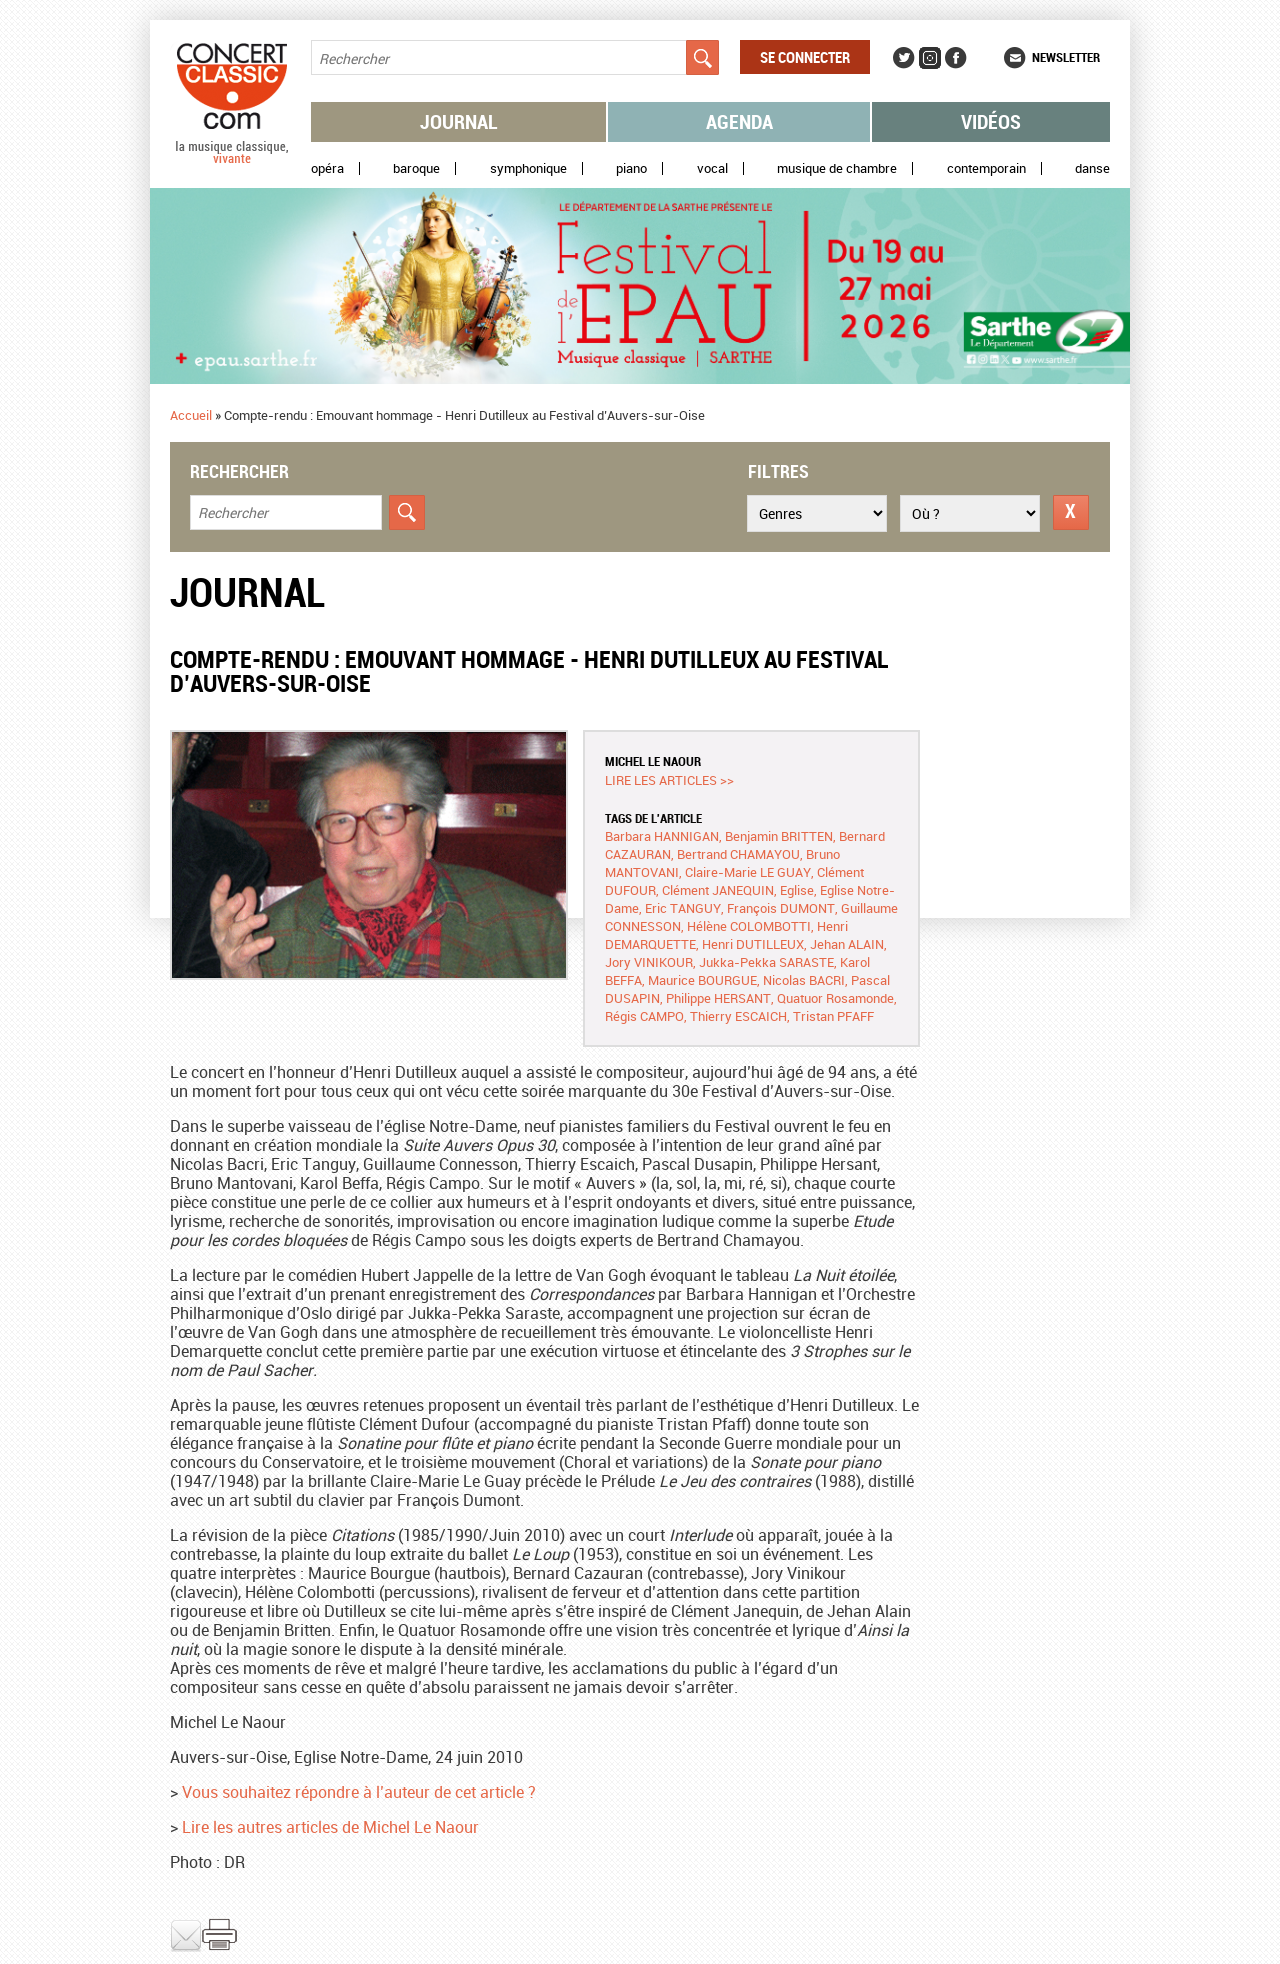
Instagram (930, 58)
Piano (631, 168)
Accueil (191, 415)
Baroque (416, 168)
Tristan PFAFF (833, 1016)
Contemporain (986, 168)
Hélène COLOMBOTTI (749, 926)
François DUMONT (781, 908)
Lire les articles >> (669, 780)
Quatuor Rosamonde (835, 998)
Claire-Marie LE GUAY (748, 872)
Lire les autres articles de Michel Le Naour (330, 1827)
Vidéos (991, 121)
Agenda (739, 121)
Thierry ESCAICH (738, 1016)
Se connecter (805, 57)
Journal (459, 121)
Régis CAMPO (644, 1016)
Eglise (797, 890)
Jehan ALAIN (847, 944)
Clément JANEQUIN (718, 890)
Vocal (712, 168)
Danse (1092, 168)
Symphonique (528, 168)
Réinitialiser (1071, 512)
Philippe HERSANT (718, 998)
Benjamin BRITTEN (779, 836)
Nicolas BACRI (804, 980)
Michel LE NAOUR (653, 761)
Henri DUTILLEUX (753, 944)
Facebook (956, 58)
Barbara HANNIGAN (662, 836)
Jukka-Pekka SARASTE (766, 962)
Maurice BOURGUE (702, 980)
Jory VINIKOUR (649, 962)
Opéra (327, 168)
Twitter (904, 58)
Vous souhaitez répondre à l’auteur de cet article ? (359, 1792)
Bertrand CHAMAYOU (738, 854)
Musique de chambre (837, 168)
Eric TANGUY (683, 908)
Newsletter (1066, 57)
